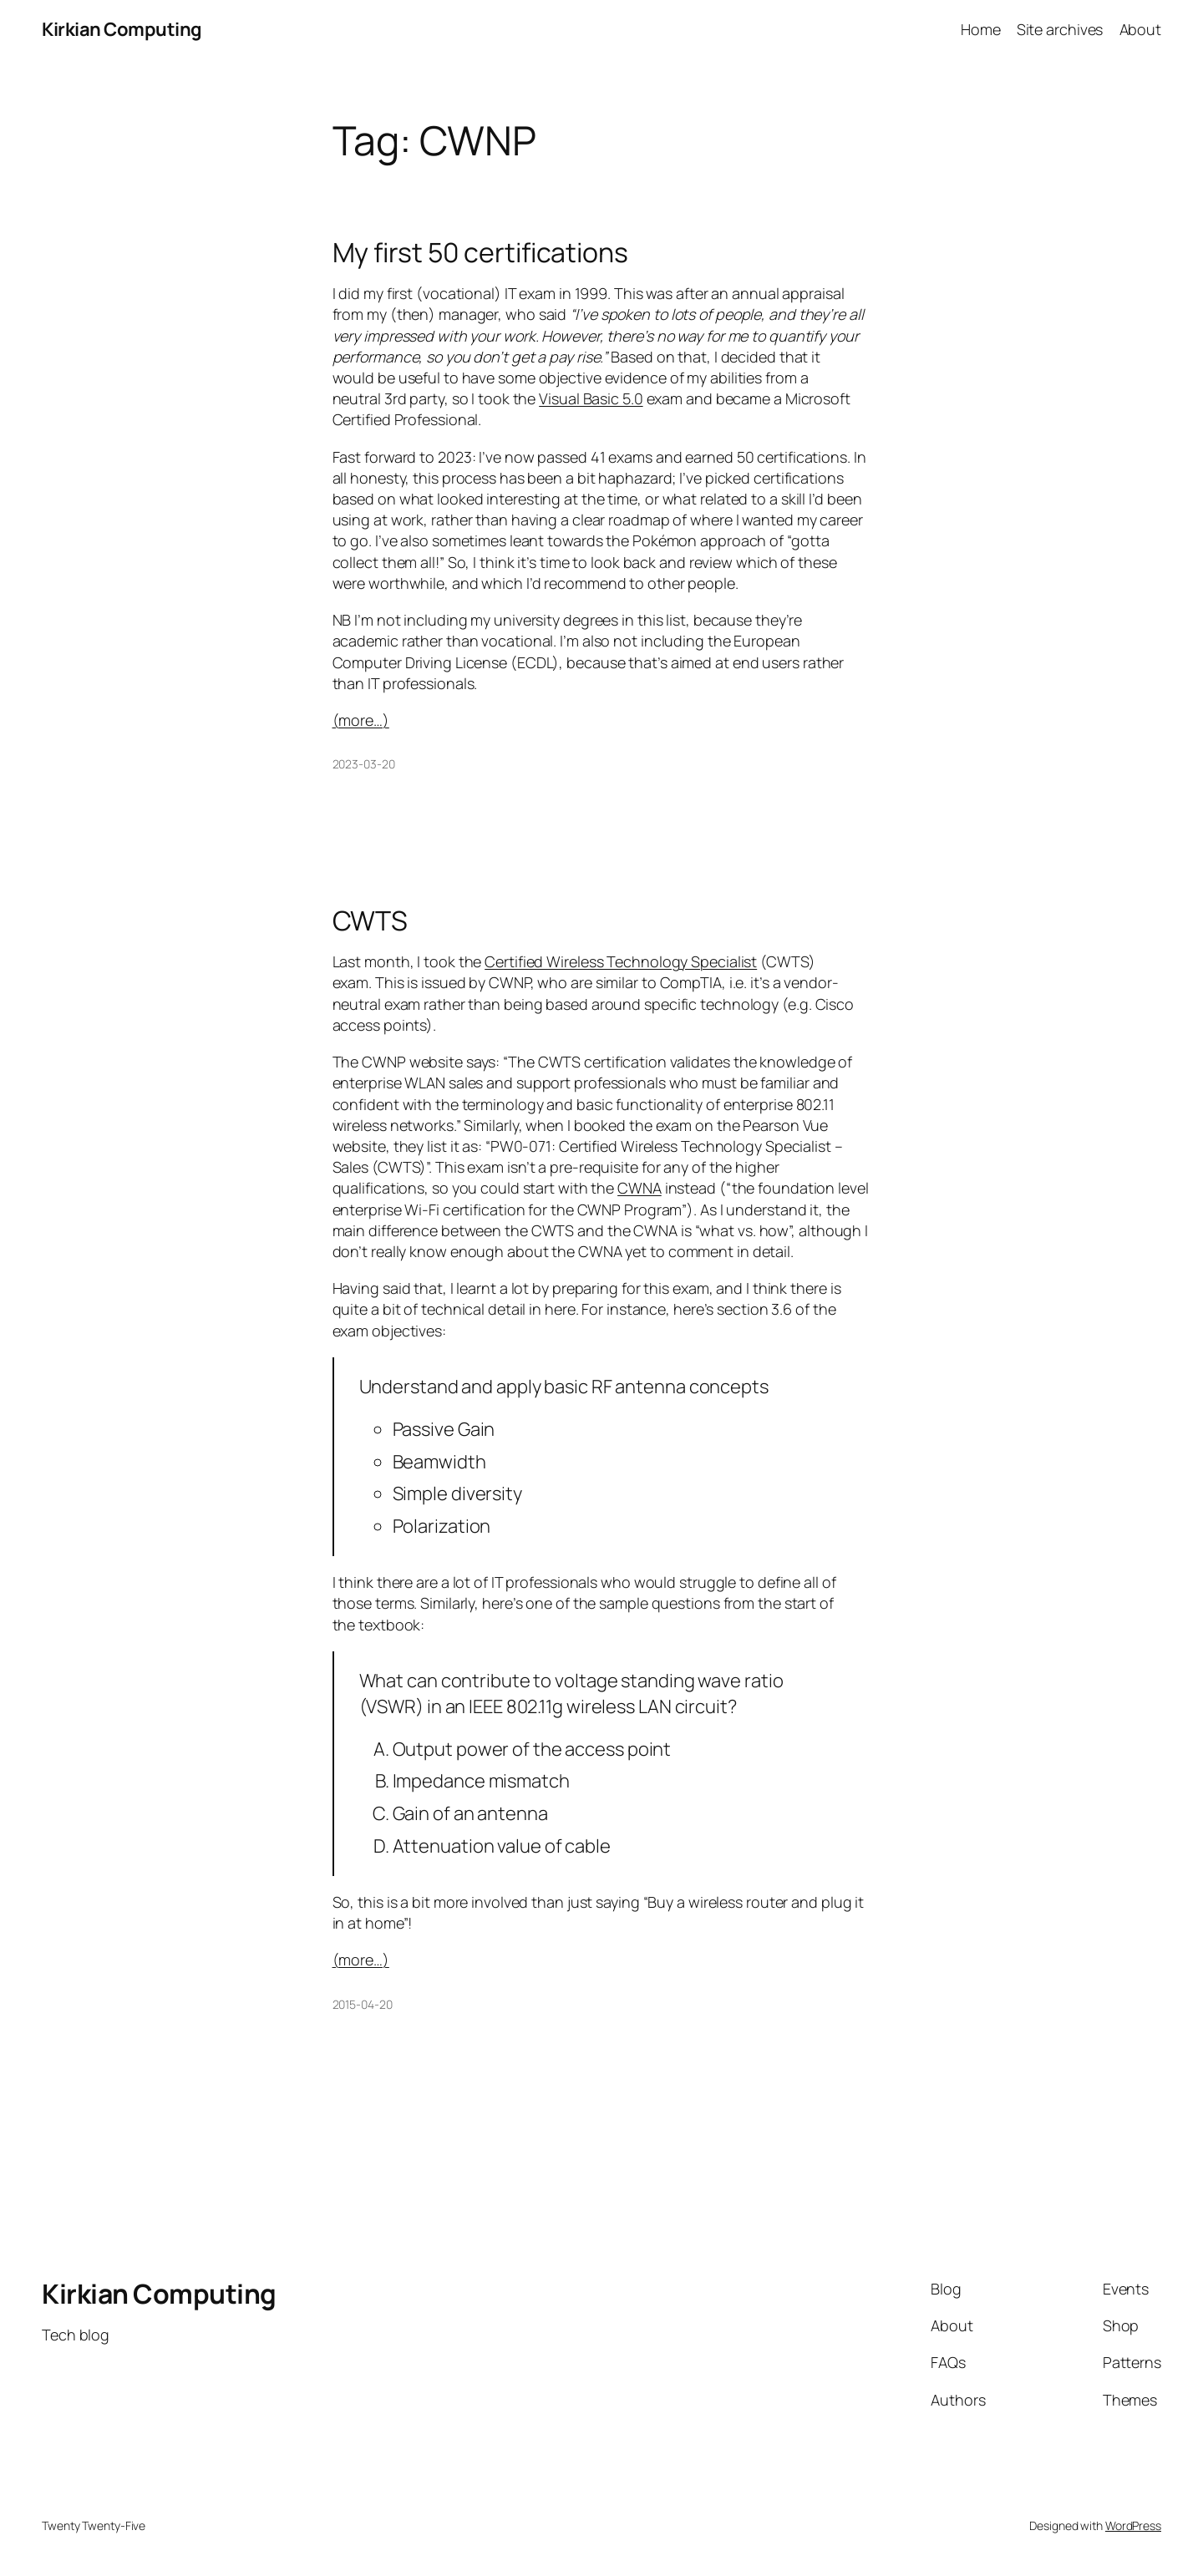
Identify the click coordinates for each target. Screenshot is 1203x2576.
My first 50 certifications (480, 252)
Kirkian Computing (122, 29)
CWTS (370, 920)
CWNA (639, 1188)
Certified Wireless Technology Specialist (621, 961)
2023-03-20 (363, 764)
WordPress (1133, 2525)
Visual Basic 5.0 (590, 398)
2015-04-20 (362, 2004)
